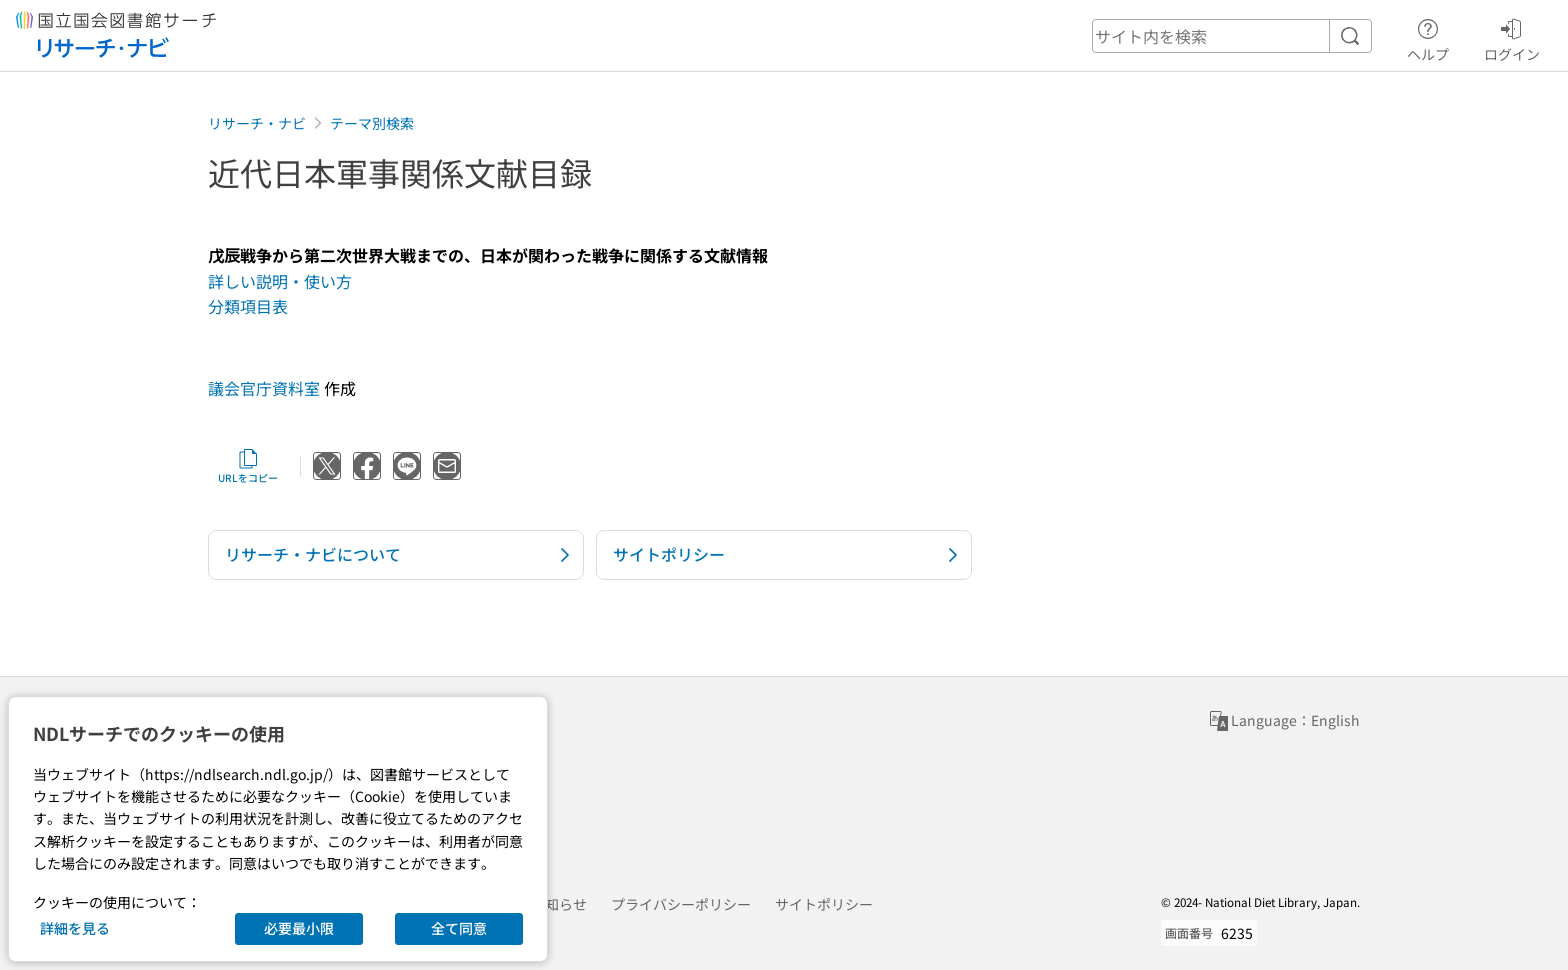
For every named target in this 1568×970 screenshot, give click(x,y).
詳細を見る (75, 928)
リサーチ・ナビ (257, 123)
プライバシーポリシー (681, 904)
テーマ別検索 (372, 123)
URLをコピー (248, 466)
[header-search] (1232, 36)
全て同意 (459, 928)
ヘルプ (1428, 37)
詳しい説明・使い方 (280, 281)
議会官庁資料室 (264, 388)
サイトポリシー (824, 904)
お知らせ (559, 904)
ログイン (1512, 37)
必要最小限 (299, 928)
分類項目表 (248, 306)
